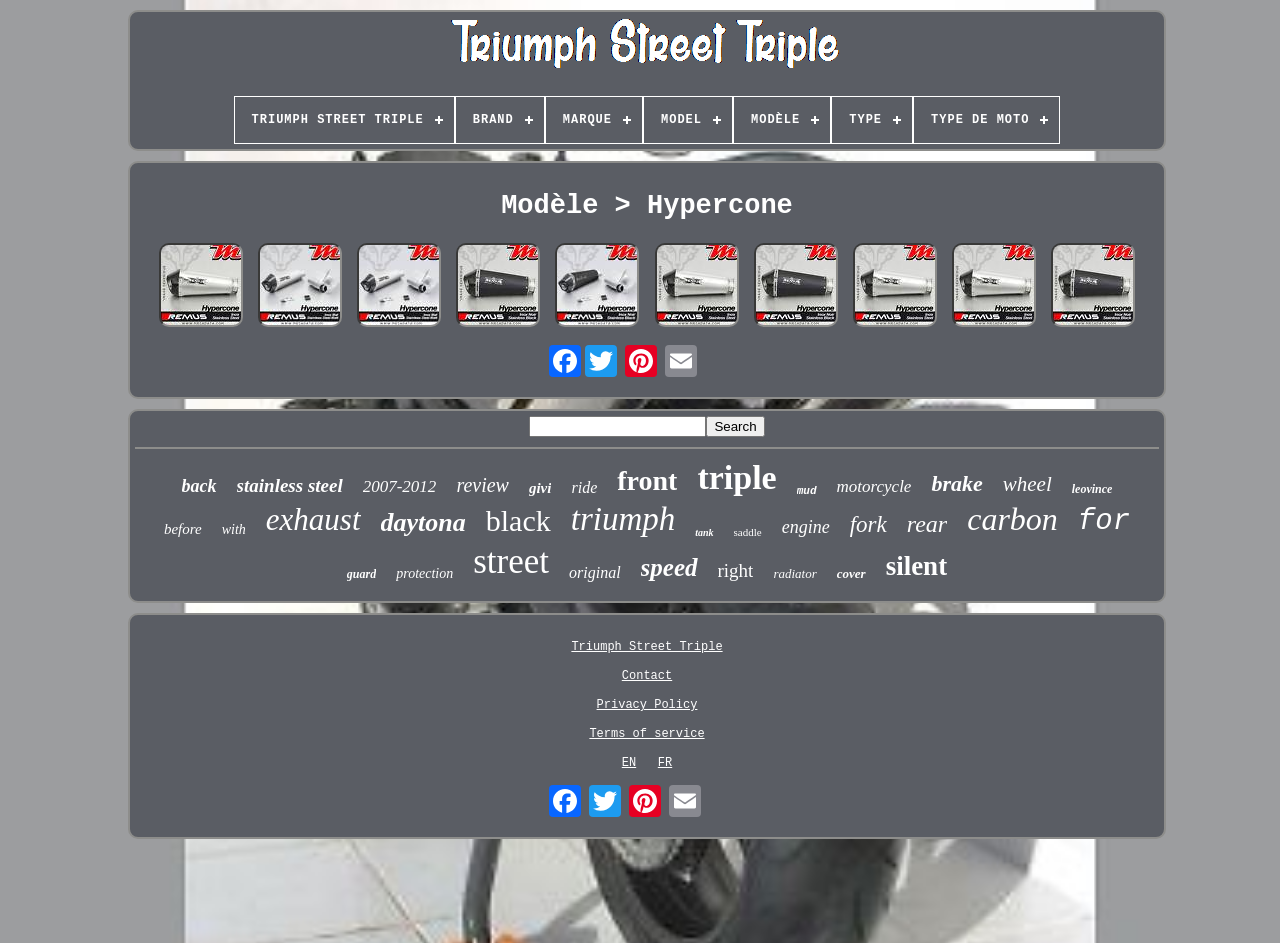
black (518, 520)
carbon (1012, 519)
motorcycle (874, 486)
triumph (623, 519)
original (595, 572)
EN (629, 763)
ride (584, 487)
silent (917, 566)
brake (956, 483)
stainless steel (290, 485)
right (736, 570)
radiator (794, 573)
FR (665, 763)
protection (424, 573)
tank (704, 532)
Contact (647, 676)
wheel (1027, 484)
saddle (748, 532)
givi (540, 488)
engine (806, 527)
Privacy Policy (647, 705)
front (647, 480)
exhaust (313, 519)
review (482, 485)
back (199, 486)
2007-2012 (400, 486)
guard (361, 574)
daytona (423, 522)
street (511, 561)
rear (927, 524)
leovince (1092, 489)
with (234, 529)
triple (736, 477)
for (1104, 521)
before (183, 529)
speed (669, 567)
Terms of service (646, 734)
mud (807, 491)
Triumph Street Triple (646, 647)
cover (851, 573)
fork (868, 524)
